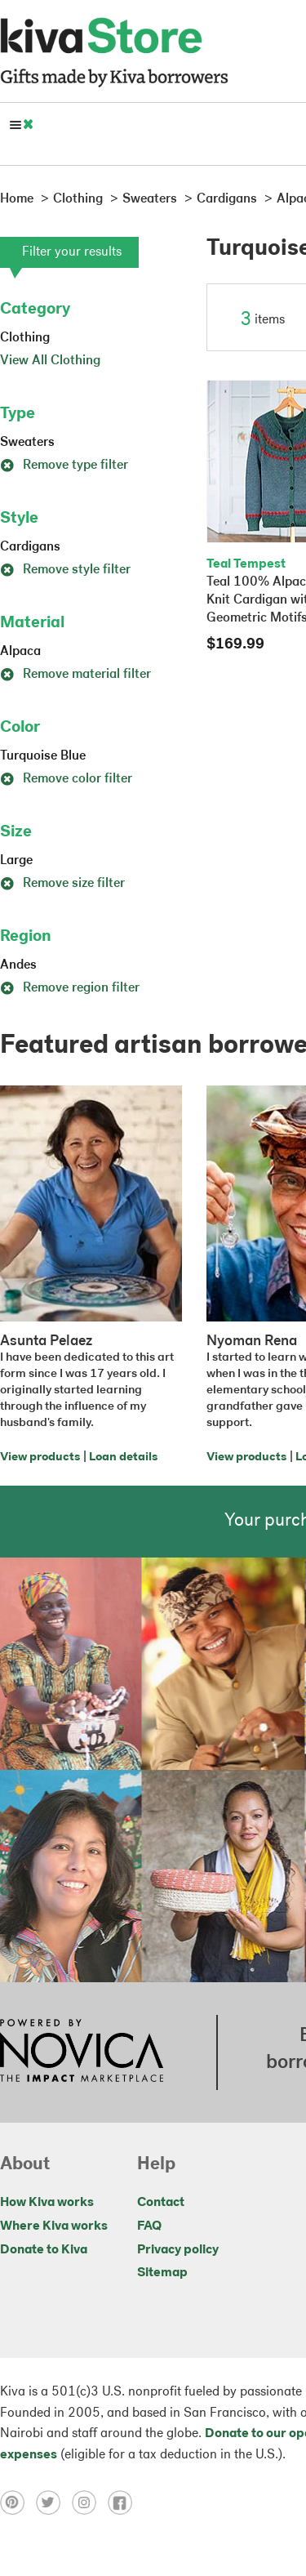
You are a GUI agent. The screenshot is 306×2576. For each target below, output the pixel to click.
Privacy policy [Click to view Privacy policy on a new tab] (178, 2250)
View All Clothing (50, 361)
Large (16, 860)
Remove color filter (66, 779)
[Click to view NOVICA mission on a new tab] (81, 2052)
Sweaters (27, 442)
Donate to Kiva (43, 2250)
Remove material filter (75, 674)
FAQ (149, 2226)
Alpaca (20, 651)
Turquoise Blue (43, 756)
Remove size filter (62, 883)
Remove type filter (64, 465)
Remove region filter (70, 988)
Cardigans (30, 547)
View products (40, 1457)
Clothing (25, 338)
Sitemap (162, 2273)
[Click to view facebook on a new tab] (124, 2502)
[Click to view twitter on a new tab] (54, 2502)
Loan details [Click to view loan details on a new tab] (123, 1457)
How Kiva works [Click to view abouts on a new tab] (47, 2202)
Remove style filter (65, 570)
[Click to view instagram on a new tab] (90, 2502)
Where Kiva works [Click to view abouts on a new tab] (54, 2226)
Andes (18, 965)
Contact (160, 2202)
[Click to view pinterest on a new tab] (18, 2502)
